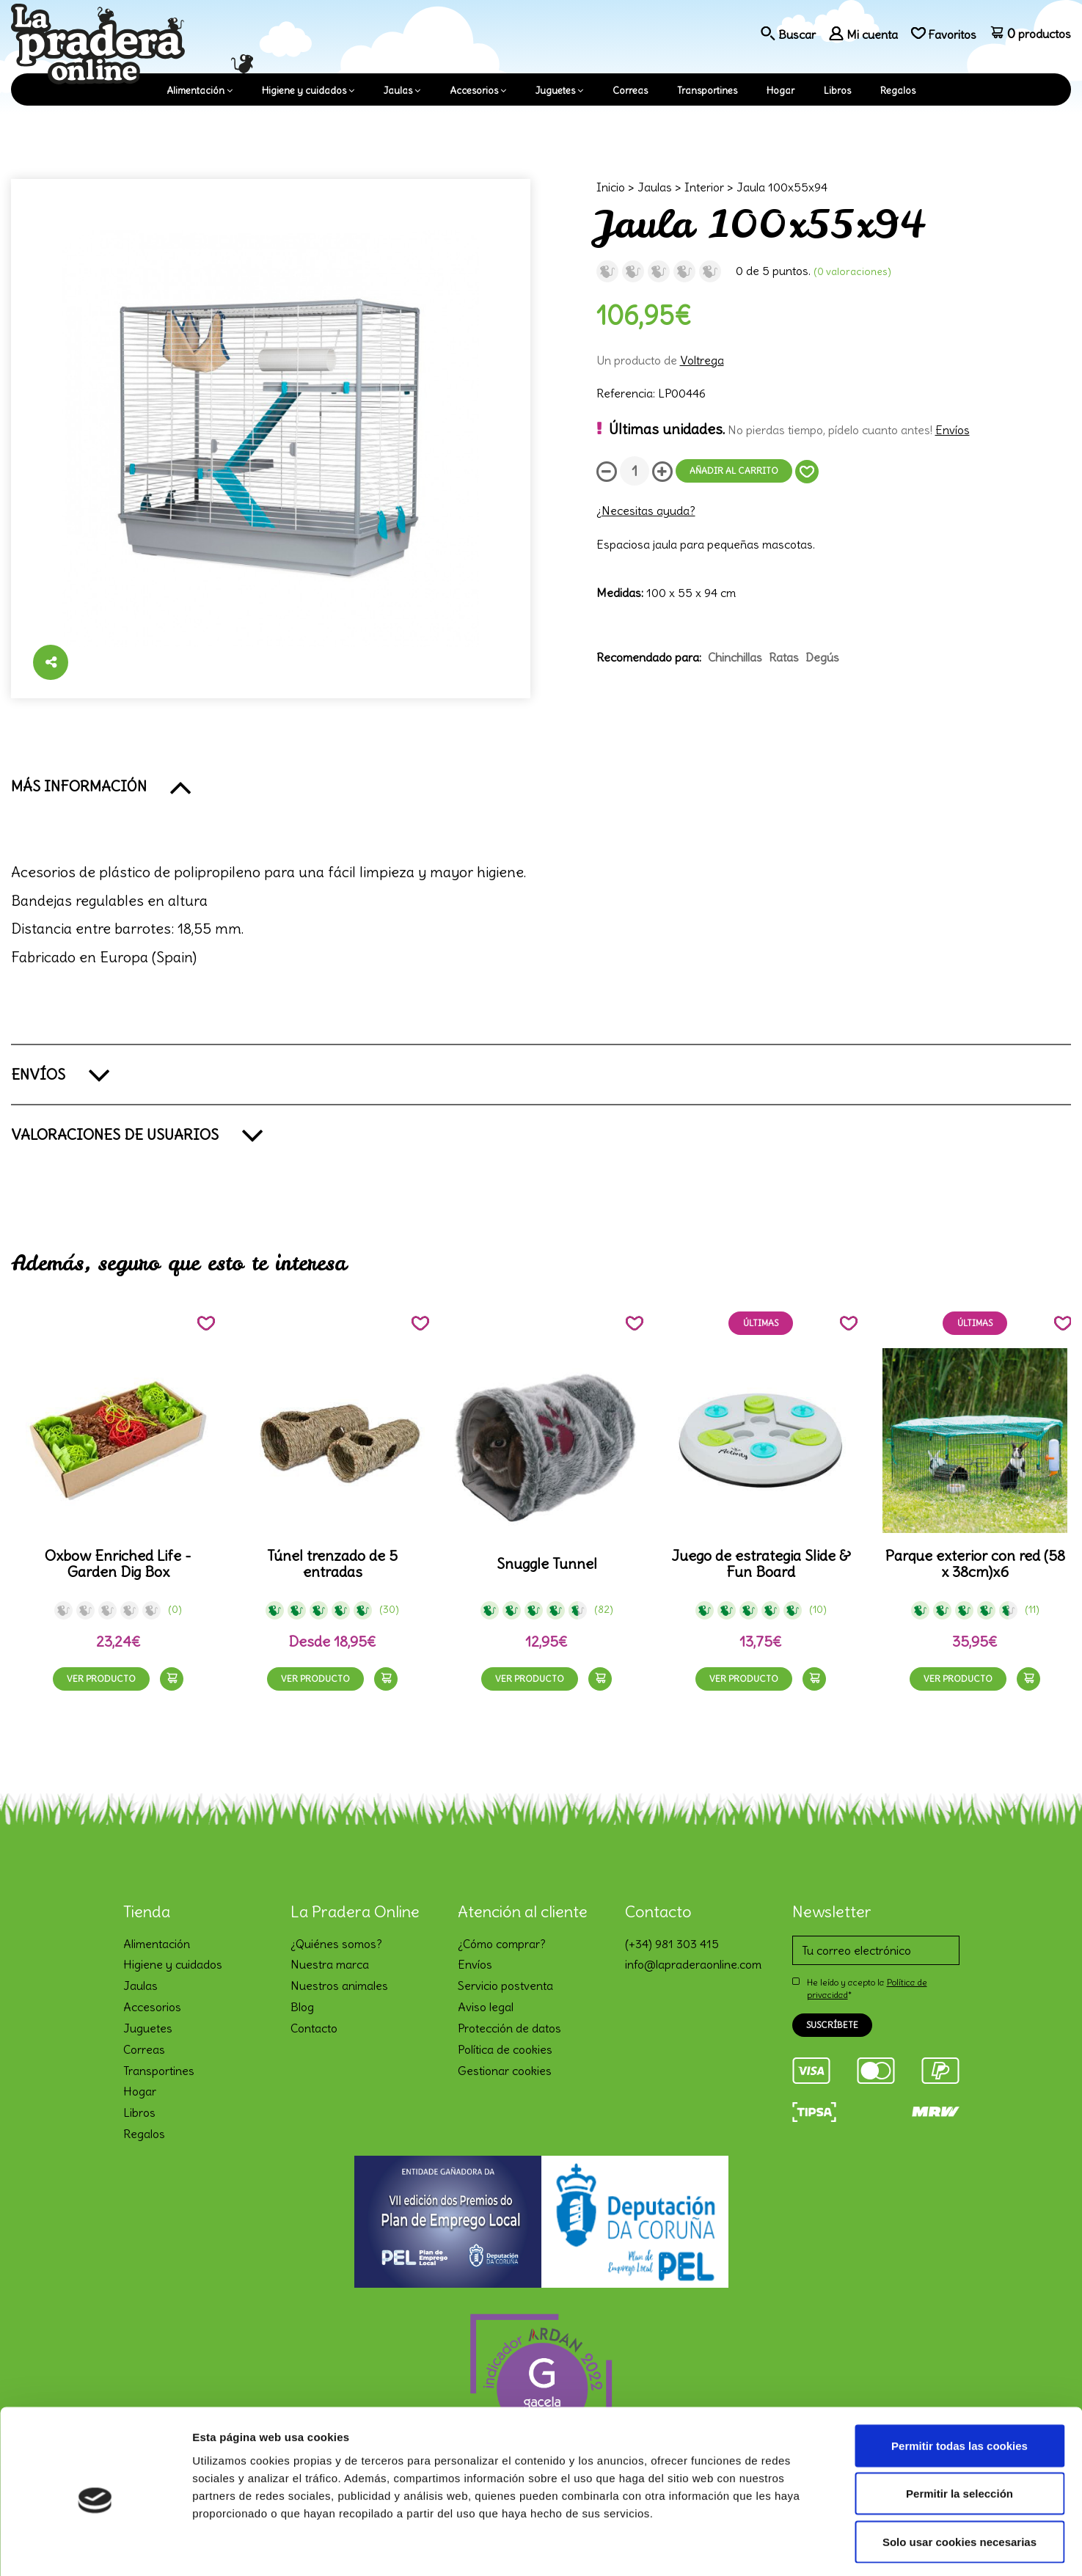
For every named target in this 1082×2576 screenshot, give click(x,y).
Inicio (610, 187)
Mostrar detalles (788, 2547)
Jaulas (398, 90)
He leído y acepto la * (867, 1988)
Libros (837, 90)
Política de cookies (505, 2049)
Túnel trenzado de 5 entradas (332, 1564)
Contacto (313, 2028)
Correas (630, 90)
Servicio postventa (505, 1985)
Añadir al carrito (734, 470)
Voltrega (702, 360)
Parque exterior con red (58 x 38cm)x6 (975, 1564)
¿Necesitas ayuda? (645, 510)
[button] (541, 786)
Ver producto (101, 1678)
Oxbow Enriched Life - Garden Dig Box (118, 1564)
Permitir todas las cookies (959, 2383)
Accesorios (474, 90)
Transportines (707, 90)
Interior (704, 187)
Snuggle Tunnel (547, 1564)
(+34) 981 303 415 (672, 1943)
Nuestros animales (339, 1985)
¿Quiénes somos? (336, 1943)
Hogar (780, 90)
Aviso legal (485, 2006)
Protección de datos (509, 2028)
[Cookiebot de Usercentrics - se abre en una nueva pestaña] (95, 2547)
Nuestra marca (329, 1964)
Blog (302, 2006)
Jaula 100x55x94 (781, 187)
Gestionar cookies (505, 2070)
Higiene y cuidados (304, 90)
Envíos (952, 429)
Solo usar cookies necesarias (959, 2479)
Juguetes (555, 90)
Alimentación (195, 90)
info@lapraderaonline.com (693, 1964)
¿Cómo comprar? (502, 1943)
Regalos (897, 90)
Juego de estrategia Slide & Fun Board (761, 1564)
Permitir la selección (959, 2432)
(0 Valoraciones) (852, 271)
